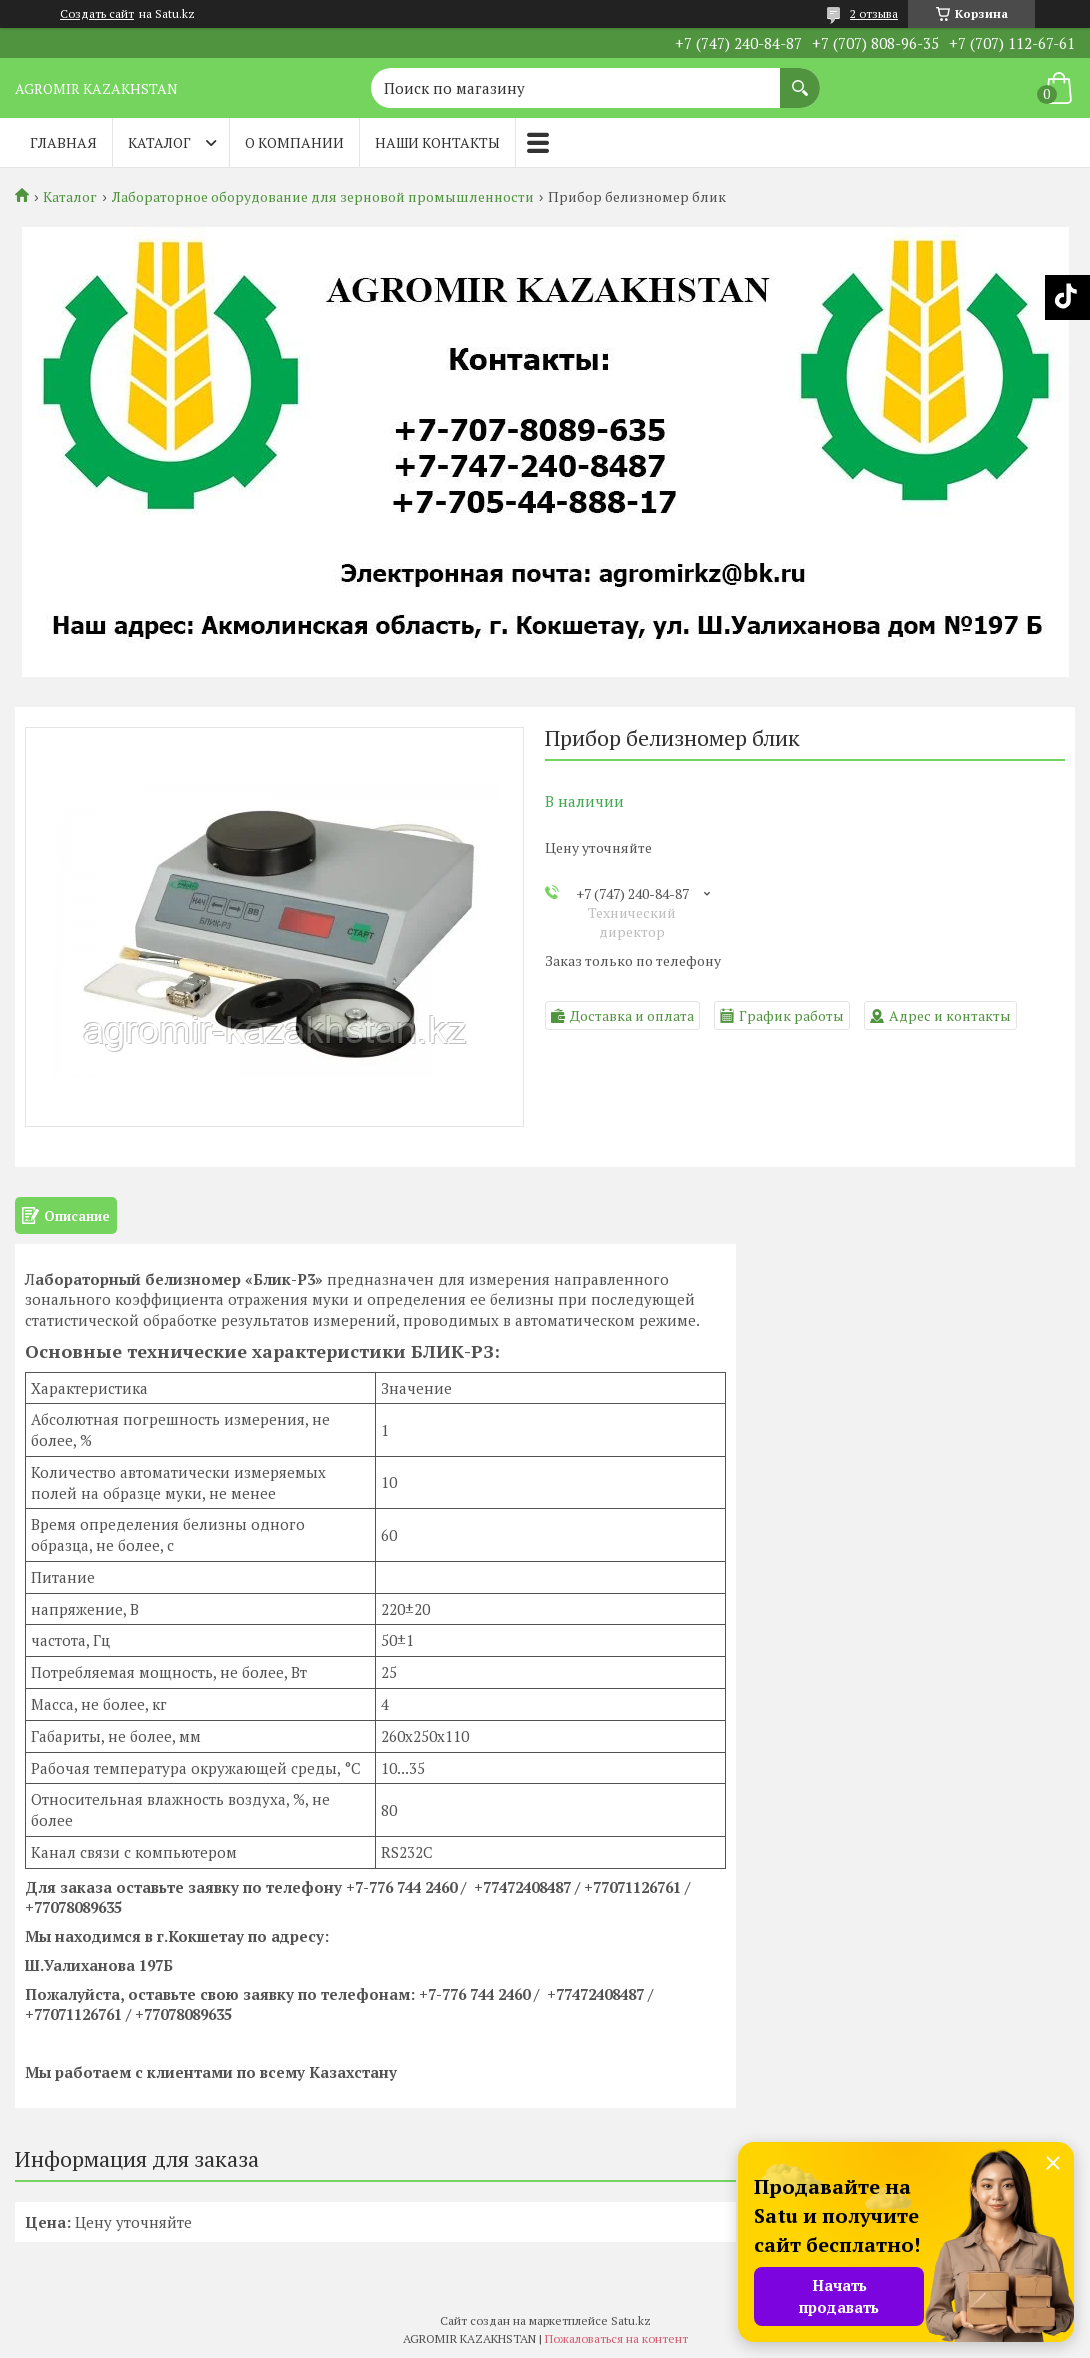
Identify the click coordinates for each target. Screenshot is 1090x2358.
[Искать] (800, 78)
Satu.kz (631, 2320)
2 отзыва (874, 13)
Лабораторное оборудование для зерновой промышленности (323, 197)
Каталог (159, 142)
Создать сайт (97, 14)
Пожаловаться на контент (616, 2338)
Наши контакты (437, 142)
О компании (294, 142)
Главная (63, 142)
